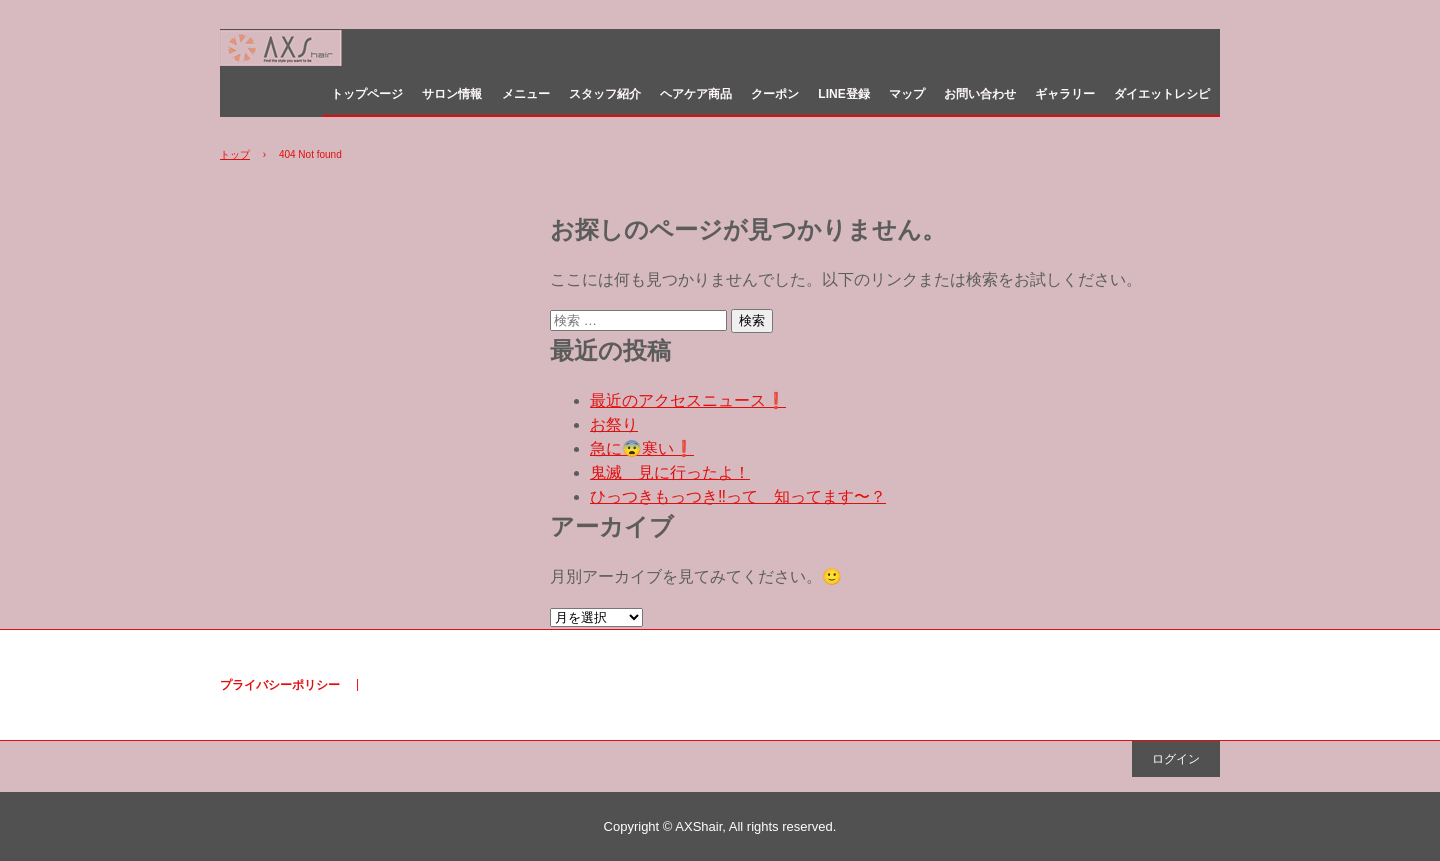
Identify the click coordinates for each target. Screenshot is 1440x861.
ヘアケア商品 (696, 94)
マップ (907, 94)
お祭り (614, 424)
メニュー (526, 94)
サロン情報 (452, 94)
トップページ (367, 94)
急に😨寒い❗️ (642, 448)
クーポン (775, 94)
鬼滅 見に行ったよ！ (670, 472)
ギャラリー (1065, 94)
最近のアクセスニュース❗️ (688, 400)
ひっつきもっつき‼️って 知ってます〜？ (738, 496)
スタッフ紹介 (605, 94)
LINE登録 (843, 94)
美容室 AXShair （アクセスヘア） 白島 (327, 51)
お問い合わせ (980, 94)
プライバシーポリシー (280, 685)
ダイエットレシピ (1162, 94)
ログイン (1176, 759)
